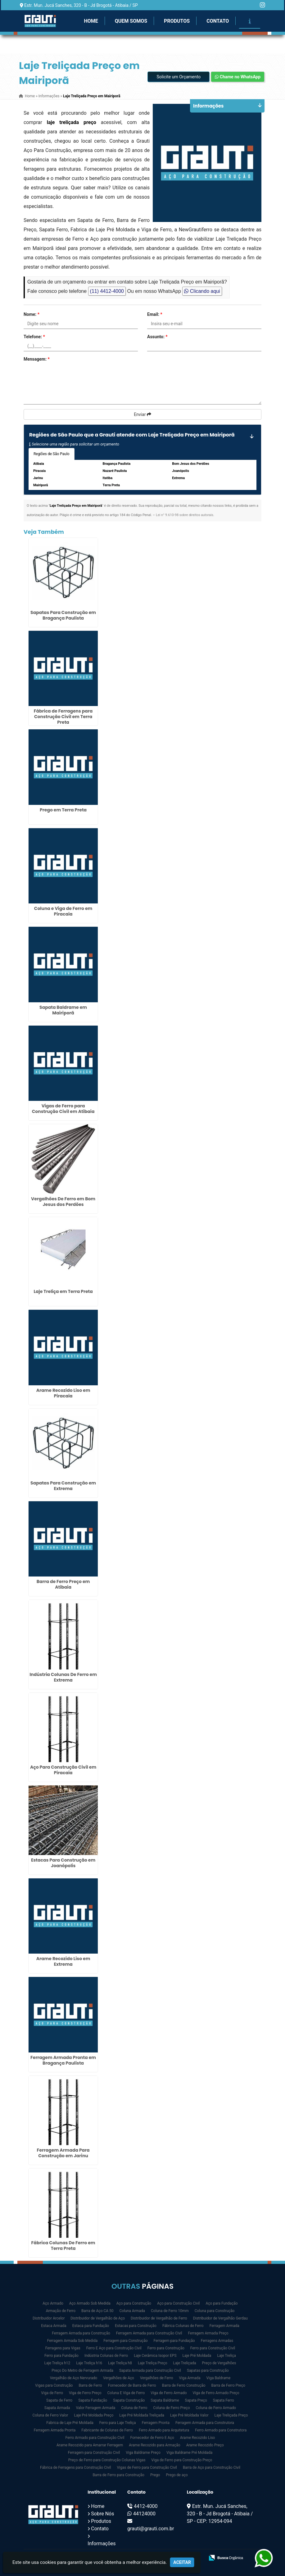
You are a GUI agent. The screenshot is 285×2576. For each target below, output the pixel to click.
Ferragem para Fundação (174, 2340)
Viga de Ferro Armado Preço (215, 2393)
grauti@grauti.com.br (150, 2529)
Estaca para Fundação (90, 2326)
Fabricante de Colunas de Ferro (107, 2430)
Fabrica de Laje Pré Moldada (69, 2423)
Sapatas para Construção (208, 2370)
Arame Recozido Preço (205, 2445)
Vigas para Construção (54, 2385)
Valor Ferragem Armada (95, 2408)
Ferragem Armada (224, 2326)
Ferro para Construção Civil (212, 2348)
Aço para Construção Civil (178, 2303)
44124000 (144, 2514)
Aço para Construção (133, 2303)
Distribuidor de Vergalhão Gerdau (220, 2318)
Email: (154, 314)
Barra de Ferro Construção (184, 2385)
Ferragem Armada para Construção (81, 2333)
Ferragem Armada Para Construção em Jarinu (63, 2153)
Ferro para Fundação (61, 2355)
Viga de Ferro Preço (85, 2393)
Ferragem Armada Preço (208, 2333)
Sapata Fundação (92, 2400)
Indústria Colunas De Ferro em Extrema (63, 1677)
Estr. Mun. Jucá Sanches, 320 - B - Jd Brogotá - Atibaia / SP (81, 5)
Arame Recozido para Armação (154, 2445)
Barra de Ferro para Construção (118, 2475)
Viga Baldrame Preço (143, 2452)
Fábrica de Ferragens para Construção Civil (75, 2467)
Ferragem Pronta (156, 2423)
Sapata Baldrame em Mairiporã (63, 1010)
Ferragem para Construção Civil (94, 2452)
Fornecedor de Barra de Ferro (132, 2385)
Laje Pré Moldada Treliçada (141, 2415)
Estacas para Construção (135, 2326)
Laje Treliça (226, 2355)
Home (91, 21)
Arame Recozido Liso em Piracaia (63, 1393)
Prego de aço (177, 2475)
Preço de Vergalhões (219, 2363)
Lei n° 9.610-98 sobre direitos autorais (184, 515)
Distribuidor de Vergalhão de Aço (97, 2318)
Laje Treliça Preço (152, 2363)
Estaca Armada (53, 2326)
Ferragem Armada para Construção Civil (149, 2333)
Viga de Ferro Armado (169, 2393)
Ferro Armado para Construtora (221, 2430)
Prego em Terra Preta (63, 810)
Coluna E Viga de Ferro (126, 2393)
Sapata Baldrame (165, 2400)
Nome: (31, 314)
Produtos (177, 21)
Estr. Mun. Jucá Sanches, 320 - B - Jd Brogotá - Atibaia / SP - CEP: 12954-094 (220, 2513)
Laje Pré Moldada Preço (93, 2415)
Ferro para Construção (165, 2348)
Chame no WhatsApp (237, 76)
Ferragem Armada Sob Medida (72, 2340)
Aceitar (182, 2562)
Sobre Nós (102, 2514)
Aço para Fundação (222, 2303)
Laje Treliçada (184, 2363)
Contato (217, 21)
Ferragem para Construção (125, 2340)
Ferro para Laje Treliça (117, 2423)
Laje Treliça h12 (57, 2363)
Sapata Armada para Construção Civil (150, 2370)
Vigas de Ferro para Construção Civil (147, 2467)
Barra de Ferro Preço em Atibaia (63, 1584)
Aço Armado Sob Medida (90, 2303)
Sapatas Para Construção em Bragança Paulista (63, 615)
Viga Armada (190, 2378)
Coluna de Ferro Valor (50, 2415)
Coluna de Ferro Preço (171, 2408)
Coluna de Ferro (134, 2408)
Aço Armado (53, 2303)
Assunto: (157, 336)
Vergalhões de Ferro (156, 2378)
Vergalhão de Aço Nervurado (73, 2378)
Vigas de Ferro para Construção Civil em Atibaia (63, 1109)
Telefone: (34, 336)
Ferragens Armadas (217, 2340)
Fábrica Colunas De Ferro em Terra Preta (63, 2245)
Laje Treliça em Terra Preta (63, 1291)
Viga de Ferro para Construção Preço (181, 2460)
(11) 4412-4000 (107, 291)
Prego (155, 2475)
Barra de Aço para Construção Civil (211, 2467)
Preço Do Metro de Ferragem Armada (82, 2370)
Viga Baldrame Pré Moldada (189, 2452)
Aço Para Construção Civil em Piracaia (63, 1770)
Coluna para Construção (215, 2311)
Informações (101, 2543)
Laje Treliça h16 (89, 2363)
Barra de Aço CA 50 (97, 2311)
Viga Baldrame (218, 2378)
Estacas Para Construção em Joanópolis (63, 1863)
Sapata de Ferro (59, 2400)
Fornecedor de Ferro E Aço (152, 2437)
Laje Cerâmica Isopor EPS (155, 2355)
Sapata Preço (196, 2400)
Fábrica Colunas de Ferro (183, 2326)
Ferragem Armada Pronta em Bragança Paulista (63, 2060)
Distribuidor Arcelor (49, 2318)
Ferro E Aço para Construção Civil (114, 2348)
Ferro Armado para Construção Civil (95, 2437)
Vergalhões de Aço (118, 2378)
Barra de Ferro (90, 2385)
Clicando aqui (202, 291)
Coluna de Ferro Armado (216, 2408)
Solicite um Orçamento (178, 76)
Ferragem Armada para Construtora (204, 2423)
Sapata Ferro (223, 2400)
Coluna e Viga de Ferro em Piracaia (63, 911)
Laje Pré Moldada (197, 2355)
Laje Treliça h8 (120, 2363)
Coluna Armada (132, 2311)
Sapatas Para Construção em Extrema (63, 1486)
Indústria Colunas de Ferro (106, 2355)
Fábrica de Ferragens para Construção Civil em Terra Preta (63, 716)
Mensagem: (37, 359)
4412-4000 (145, 2506)
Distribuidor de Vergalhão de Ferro (159, 2318)
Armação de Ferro (60, 2311)
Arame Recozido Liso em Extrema (63, 1961)
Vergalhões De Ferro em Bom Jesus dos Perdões (63, 1201)
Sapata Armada (57, 2408)
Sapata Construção (129, 2400)
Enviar (142, 414)
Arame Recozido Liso (197, 2437)
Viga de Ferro (52, 2393)
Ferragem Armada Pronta (55, 2430)
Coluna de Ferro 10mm (170, 2311)
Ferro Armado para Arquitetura (164, 2430)
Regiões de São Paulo (52, 454)
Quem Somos (131, 21)
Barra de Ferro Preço (228, 2385)
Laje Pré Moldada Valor (189, 2415)
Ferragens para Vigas (62, 2348)
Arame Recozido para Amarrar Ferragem (90, 2445)
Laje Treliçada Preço (231, 2415)
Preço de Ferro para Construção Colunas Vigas (107, 2460)
